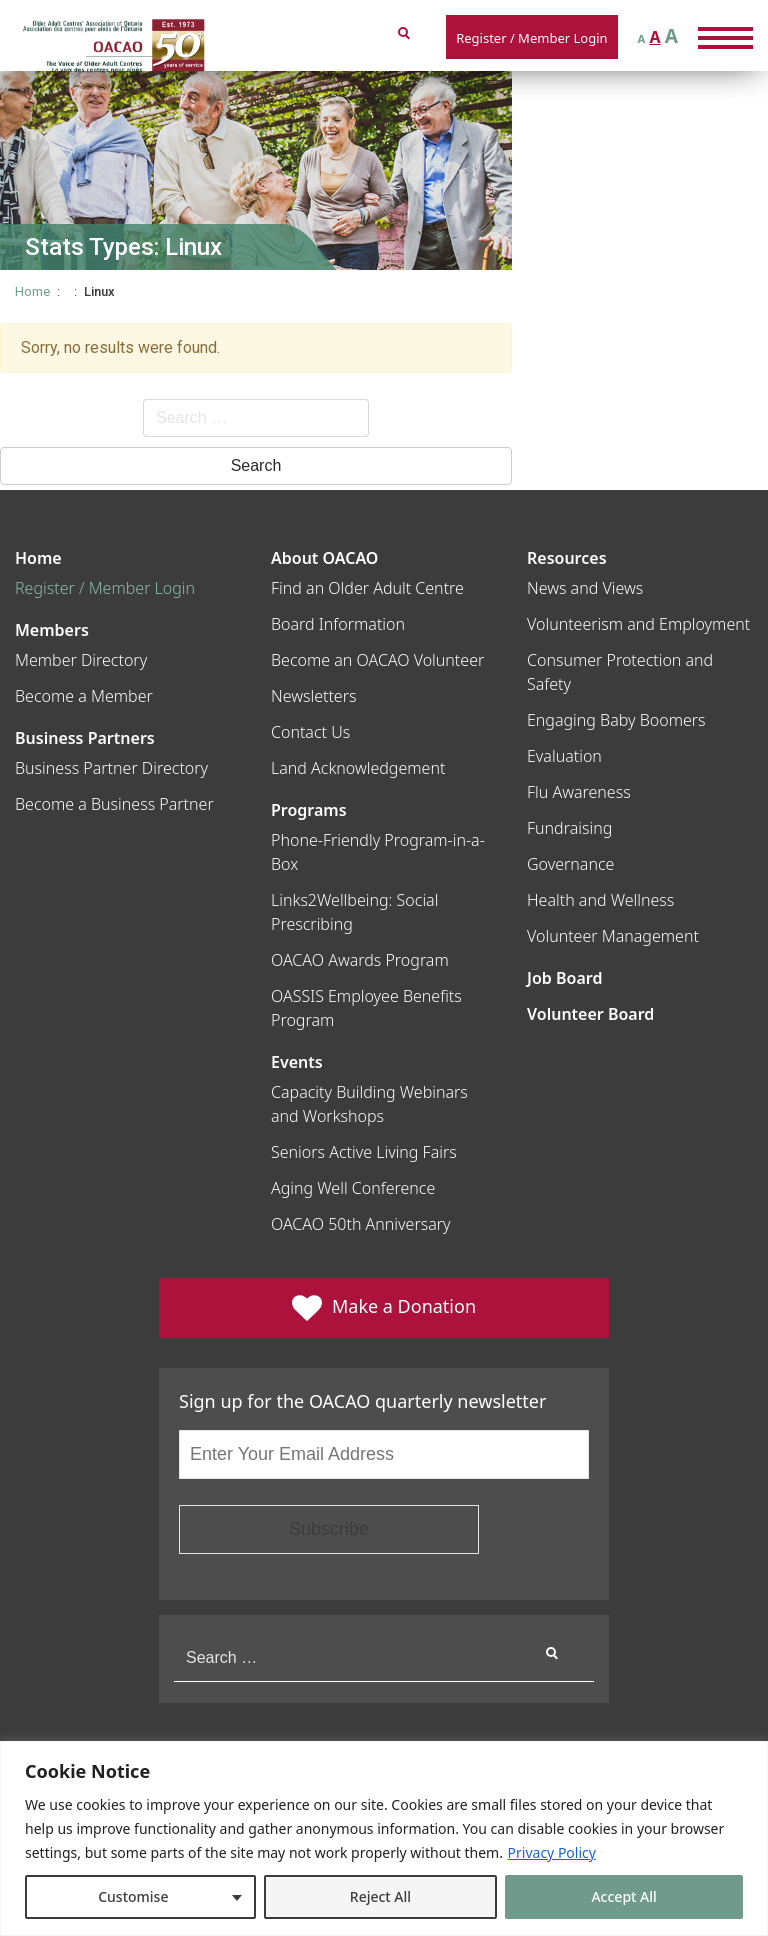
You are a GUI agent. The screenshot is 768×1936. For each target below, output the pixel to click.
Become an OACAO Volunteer (377, 660)
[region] (384, 1838)
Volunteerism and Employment (638, 624)
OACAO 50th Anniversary (361, 1224)
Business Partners (85, 738)
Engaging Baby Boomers (616, 720)
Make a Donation (384, 1308)
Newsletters (313, 696)
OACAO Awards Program (360, 960)
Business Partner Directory (111, 768)
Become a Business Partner (114, 804)
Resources (567, 558)
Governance (570, 864)
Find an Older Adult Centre (367, 588)
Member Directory (81, 660)
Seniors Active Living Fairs (364, 1152)
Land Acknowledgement (358, 768)
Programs (309, 810)
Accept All (623, 1896)
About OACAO (324, 558)
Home (32, 291)
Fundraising (569, 828)
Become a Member (84, 696)
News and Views (585, 588)
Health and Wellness (600, 900)
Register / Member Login (531, 38)
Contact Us (310, 732)
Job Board (564, 978)
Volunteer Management (613, 936)
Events (297, 1062)
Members (52, 630)
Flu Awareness (579, 792)
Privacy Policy (552, 1852)
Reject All (380, 1896)
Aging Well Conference (353, 1188)
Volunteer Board (590, 1014)
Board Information (338, 624)
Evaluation (564, 756)
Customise (133, 1896)
